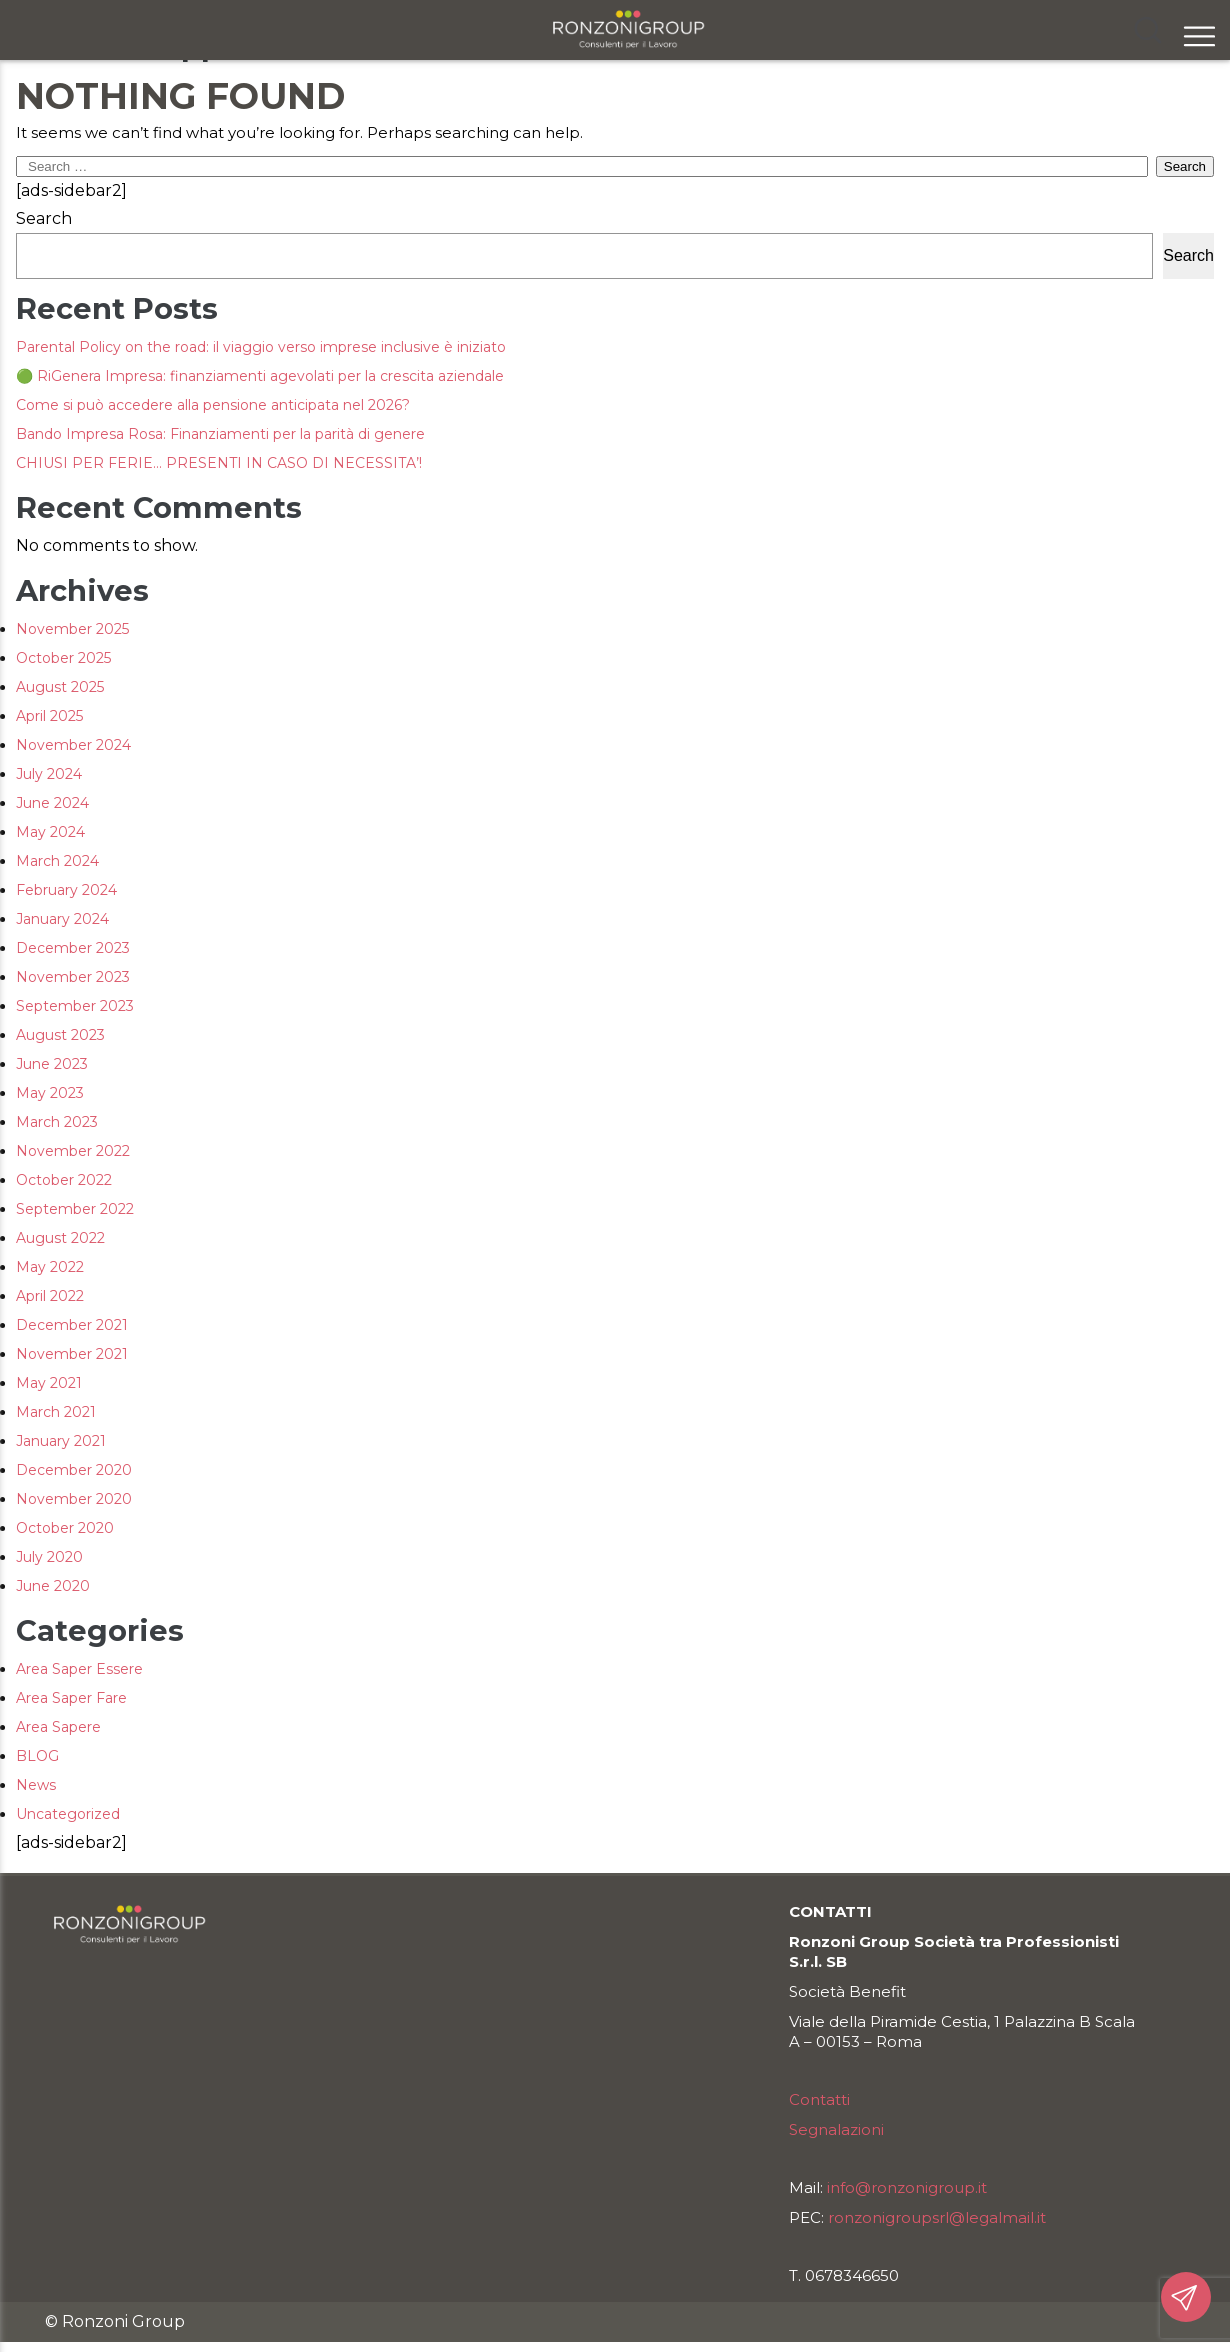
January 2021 (61, 1441)
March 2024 (57, 861)
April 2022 (50, 1296)
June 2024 (52, 803)
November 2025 (72, 629)
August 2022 (60, 1238)
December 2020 (74, 1470)
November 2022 (73, 1151)
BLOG (37, 1756)
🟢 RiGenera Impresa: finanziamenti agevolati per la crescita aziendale (260, 376)
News (36, 1785)
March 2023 (57, 1122)
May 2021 (49, 1383)
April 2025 (49, 716)
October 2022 (64, 1180)
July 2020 (49, 1557)
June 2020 (53, 1586)
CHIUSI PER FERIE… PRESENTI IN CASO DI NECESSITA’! (219, 463)
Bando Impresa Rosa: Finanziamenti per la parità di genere (220, 434)
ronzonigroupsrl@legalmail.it (937, 2217)
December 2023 (73, 948)
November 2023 (73, 977)
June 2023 (52, 1064)
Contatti (819, 2099)
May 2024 (50, 832)
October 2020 (65, 1528)
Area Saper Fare (71, 1698)
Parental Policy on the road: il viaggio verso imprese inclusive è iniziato (261, 347)
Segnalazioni (836, 2129)
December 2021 (72, 1325)
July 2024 (49, 774)
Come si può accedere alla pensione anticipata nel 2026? (213, 405)
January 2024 (62, 919)
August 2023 (60, 1035)
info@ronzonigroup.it (907, 2187)
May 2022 (50, 1267)
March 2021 (56, 1412)
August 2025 (60, 687)
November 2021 (72, 1354)
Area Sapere (58, 1727)
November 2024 (73, 745)
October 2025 (63, 658)
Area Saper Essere (79, 1669)
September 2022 (75, 1209)
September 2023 (75, 1006)
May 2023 (50, 1093)
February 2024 (66, 890)
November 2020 (74, 1499)
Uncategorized (68, 1814)
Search (44, 218)
